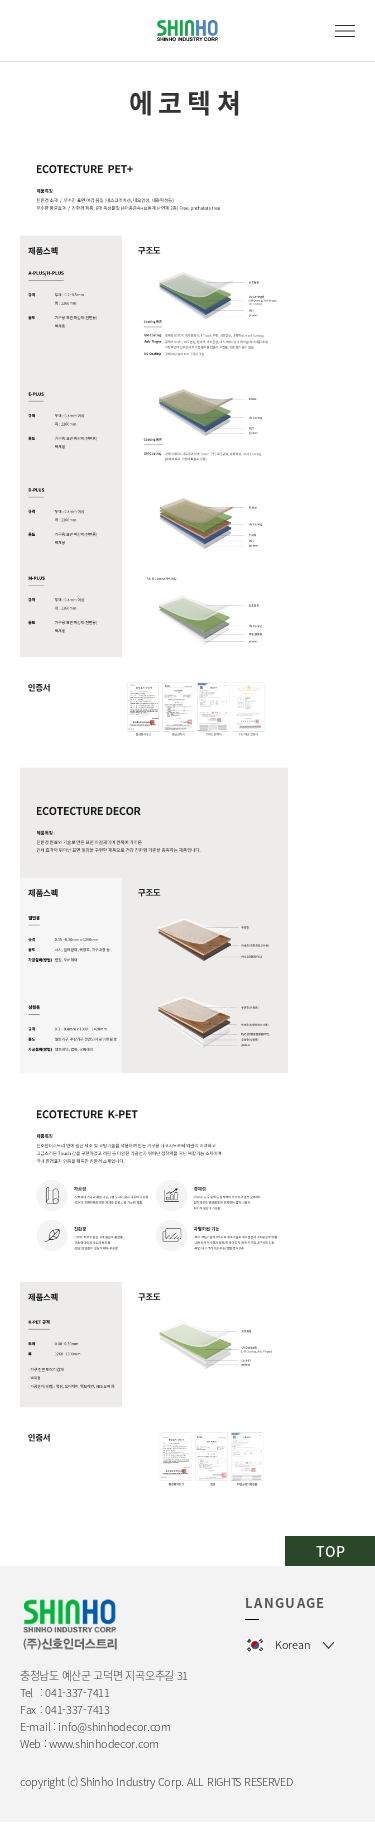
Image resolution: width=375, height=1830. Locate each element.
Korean (292, 1644)
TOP (330, 1551)
